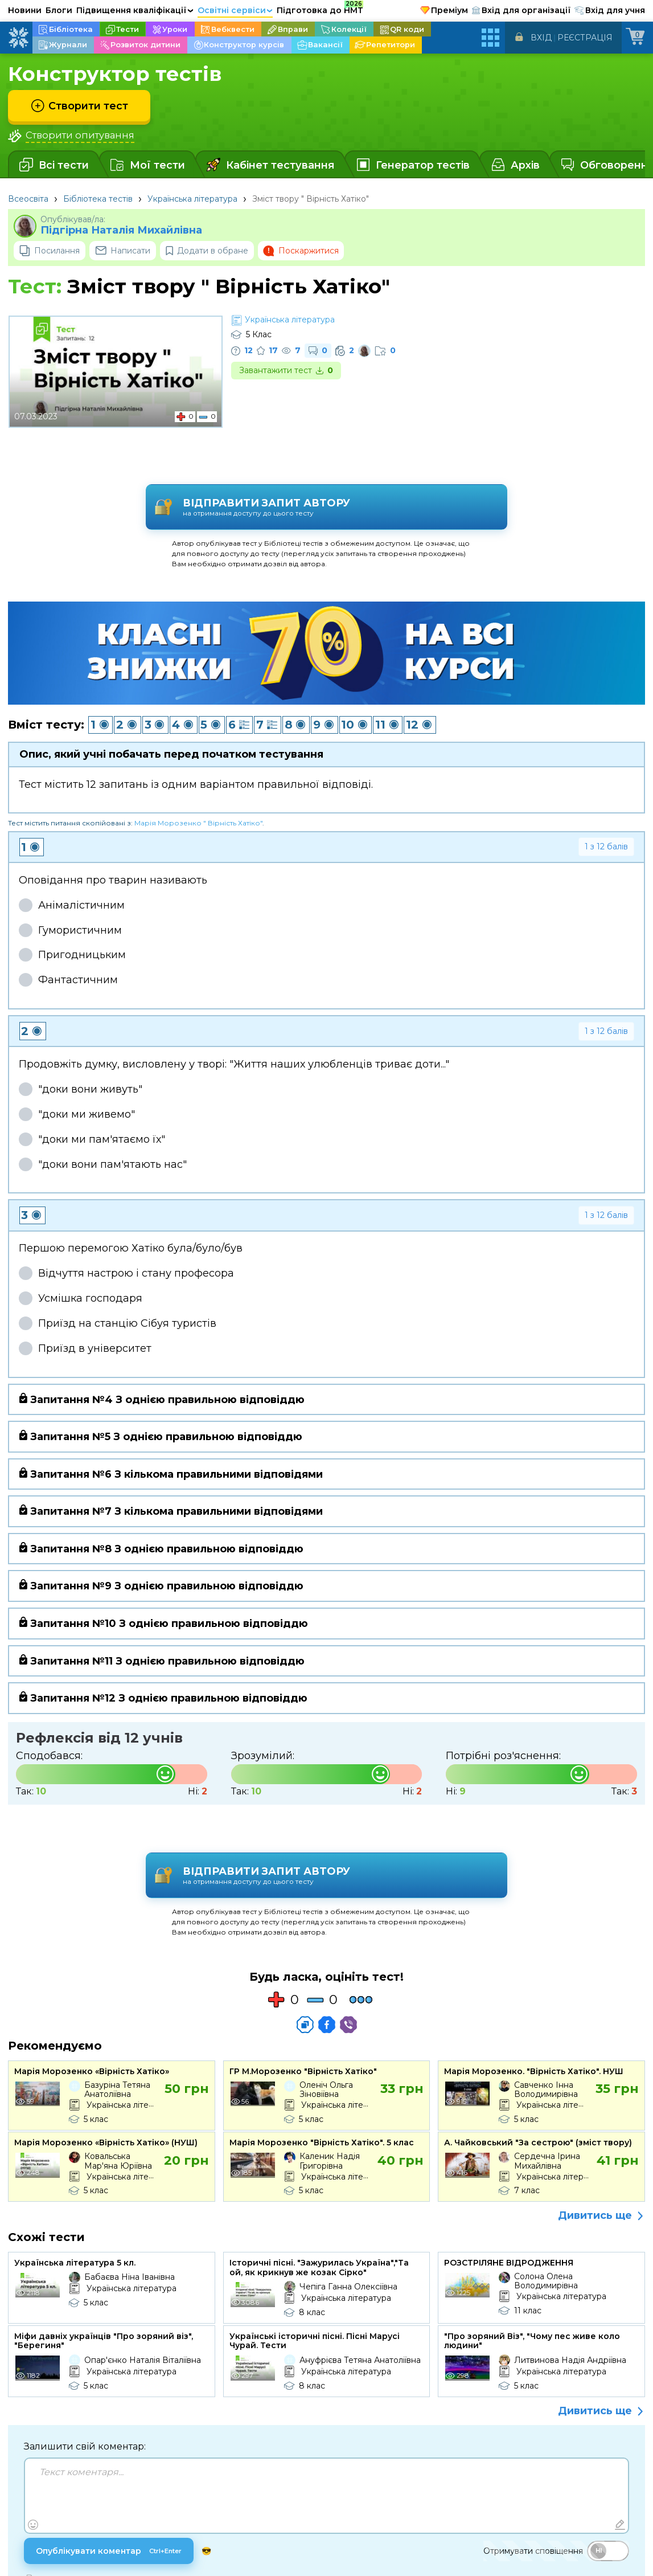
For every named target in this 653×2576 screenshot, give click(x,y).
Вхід (541, 37)
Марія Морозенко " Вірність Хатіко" (198, 783)
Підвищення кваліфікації (135, 10)
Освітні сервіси (235, 10)
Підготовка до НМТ (320, 8)
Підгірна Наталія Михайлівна (121, 230)
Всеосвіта (28, 199)
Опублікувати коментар (113, 2473)
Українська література (192, 199)
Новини (25, 10)
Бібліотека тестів (98, 199)
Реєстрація (585, 37)
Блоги (59, 10)
